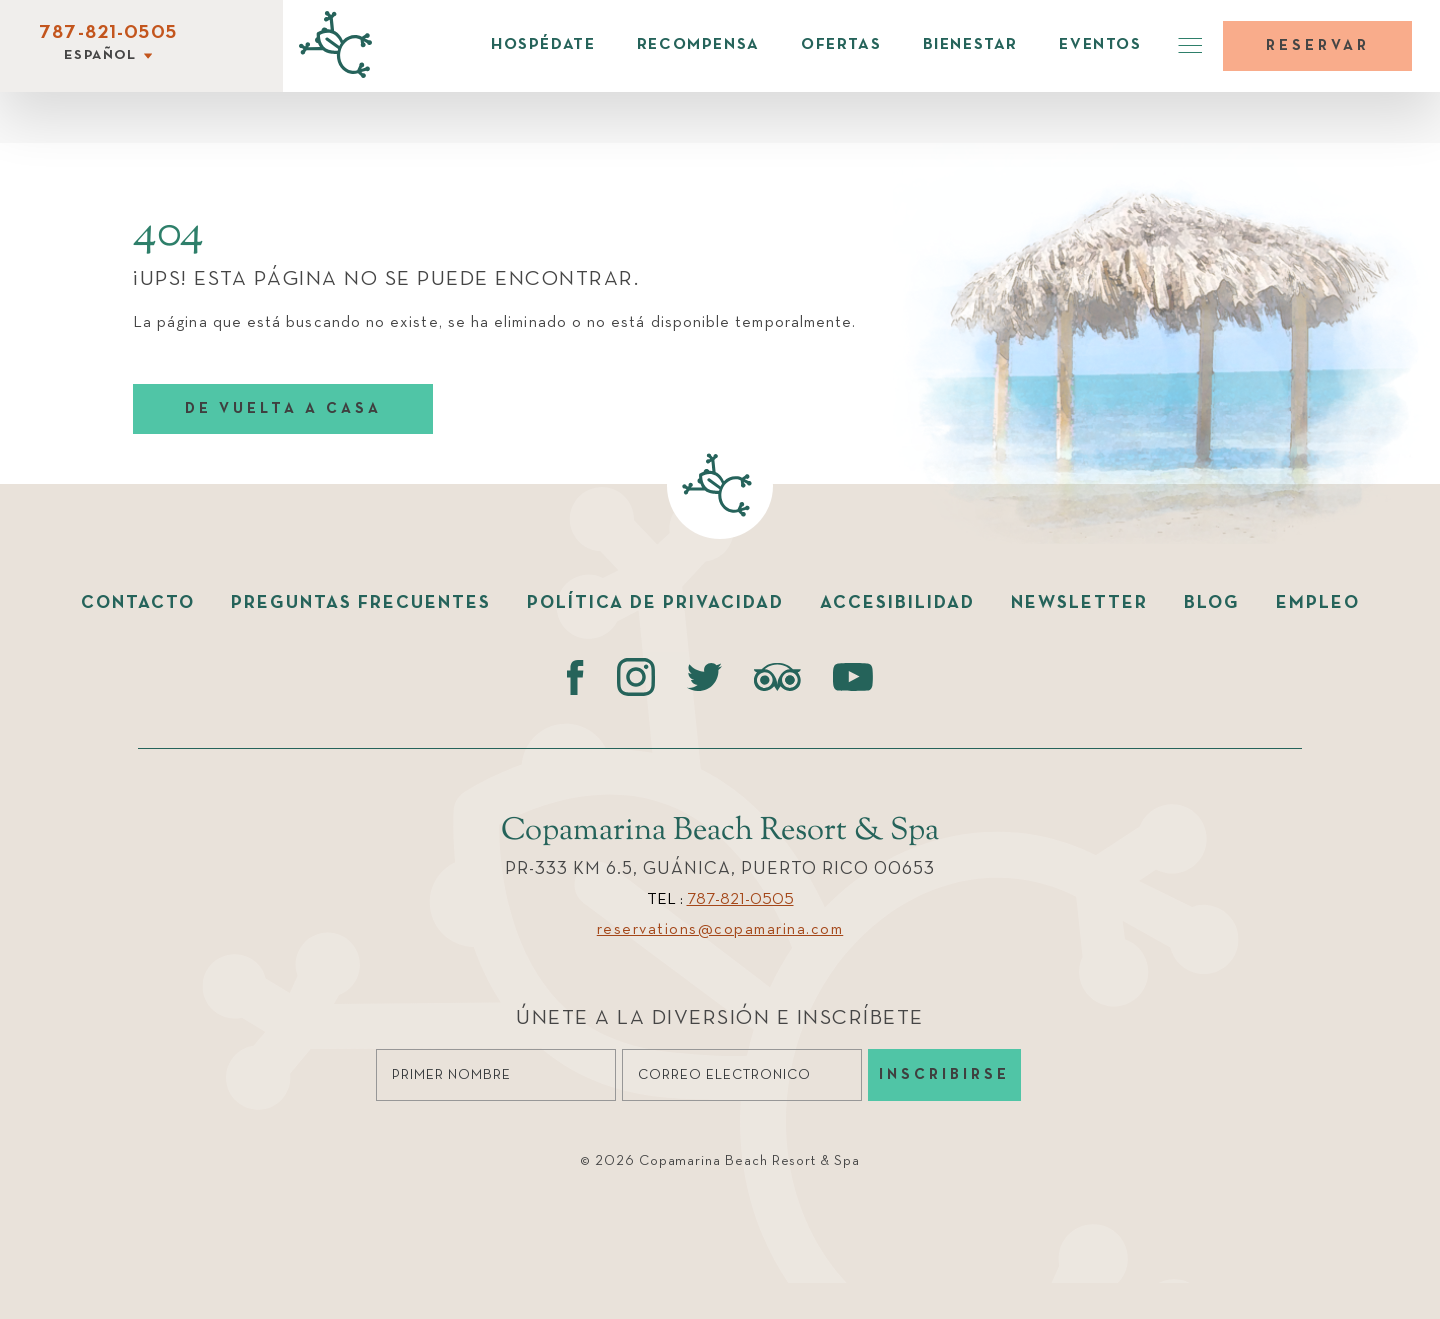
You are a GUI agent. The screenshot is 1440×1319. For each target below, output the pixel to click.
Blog (1212, 603)
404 (168, 234)
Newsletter (1079, 603)
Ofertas (841, 45)
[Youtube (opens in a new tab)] (853, 677)
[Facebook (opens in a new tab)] (575, 677)
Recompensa (698, 45)
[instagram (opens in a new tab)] (635, 677)
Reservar (1318, 45)
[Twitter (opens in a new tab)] (704, 677)
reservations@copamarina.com (720, 930)
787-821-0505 (108, 33)
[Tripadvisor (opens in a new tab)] (777, 677)
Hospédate (543, 45)
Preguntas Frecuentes (361, 603)
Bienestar (970, 45)
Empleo (1318, 603)
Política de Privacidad (655, 603)
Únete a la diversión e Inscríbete (720, 1018)
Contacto (138, 603)
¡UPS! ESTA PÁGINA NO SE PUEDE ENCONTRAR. (386, 279)
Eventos (1100, 45)
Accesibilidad (897, 603)
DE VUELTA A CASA (283, 408)
